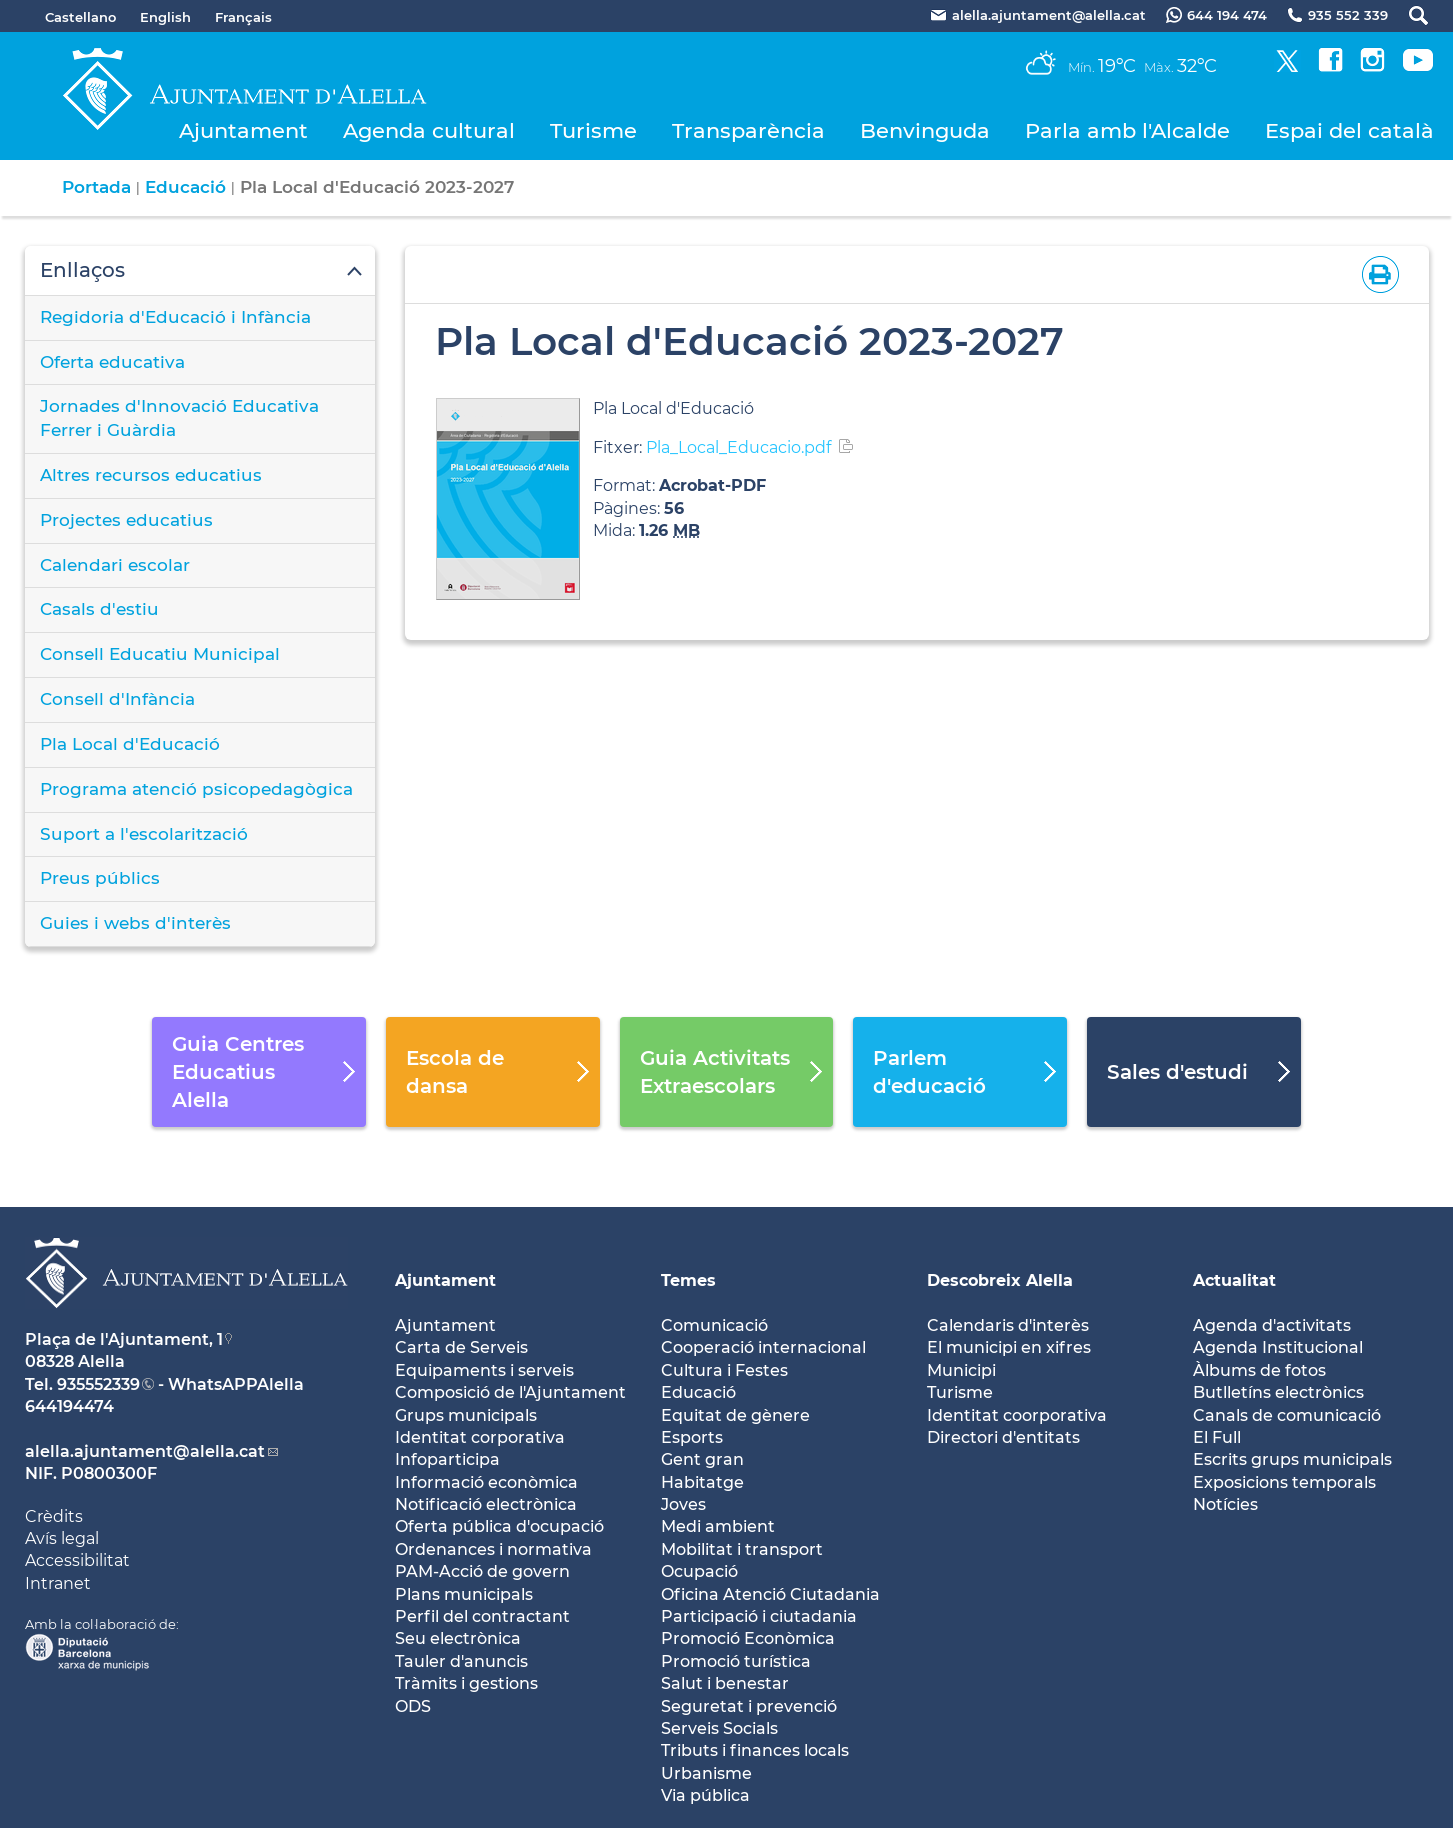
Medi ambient (718, 1526)
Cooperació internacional (763, 1347)
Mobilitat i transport (742, 1549)
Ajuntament (243, 130)
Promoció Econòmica (748, 1638)
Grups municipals (466, 1415)
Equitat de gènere (735, 1415)
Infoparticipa (447, 1459)
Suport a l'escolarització (144, 834)
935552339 (98, 1384)
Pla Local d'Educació (130, 744)
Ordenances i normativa (493, 1549)
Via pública (705, 1795)
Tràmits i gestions (466, 1683)
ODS (413, 1706)
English (165, 17)
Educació (185, 187)
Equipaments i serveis (484, 1370)
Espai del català (1349, 130)
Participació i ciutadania (759, 1616)
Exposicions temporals (1284, 1482)
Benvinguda (925, 130)
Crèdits (54, 1516)
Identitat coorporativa (1017, 1415)
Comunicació (714, 1325)
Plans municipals (464, 1594)
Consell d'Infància (117, 699)
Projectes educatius (126, 520)
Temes (688, 1280)
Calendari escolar (115, 565)
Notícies (1225, 1504)
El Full (1217, 1437)
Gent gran (702, 1459)
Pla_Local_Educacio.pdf (738, 447)
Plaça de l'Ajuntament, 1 (124, 1339)
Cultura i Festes (724, 1370)
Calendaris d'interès (1008, 1325)
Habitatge (702, 1482)
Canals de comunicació (1287, 1415)
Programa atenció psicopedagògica (196, 789)
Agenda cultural (429, 130)
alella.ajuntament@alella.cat (145, 1451)
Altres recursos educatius (151, 475)
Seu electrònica (458, 1638)
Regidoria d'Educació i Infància (175, 317)
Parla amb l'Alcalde (1127, 130)
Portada (96, 187)
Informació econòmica (486, 1482)
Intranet (58, 1583)
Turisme (593, 130)
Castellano (80, 17)
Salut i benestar (725, 1683)
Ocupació (699, 1571)
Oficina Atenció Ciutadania (770, 1594)
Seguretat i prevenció (749, 1706)
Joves (683, 1504)
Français (243, 17)
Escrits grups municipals (1292, 1459)
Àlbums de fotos (1259, 1370)
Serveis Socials (719, 1728)
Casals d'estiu (99, 609)
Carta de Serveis (461, 1347)
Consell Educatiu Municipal (160, 654)
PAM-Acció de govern (482, 1571)
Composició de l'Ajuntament (510, 1392)
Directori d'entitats (1003, 1437)
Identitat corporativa (480, 1437)
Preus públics (100, 878)
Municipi (961, 1370)
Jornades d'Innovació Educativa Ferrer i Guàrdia (179, 418)
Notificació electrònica (486, 1504)
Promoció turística (736, 1661)
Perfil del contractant (482, 1616)
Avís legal (62, 1538)
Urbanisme (706, 1773)
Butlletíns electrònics (1278, 1392)
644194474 (69, 1406)
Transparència (748, 130)
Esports (692, 1437)
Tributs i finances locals (755, 1750)
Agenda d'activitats (1272, 1325)
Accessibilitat (77, 1560)
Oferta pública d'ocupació (499, 1526)
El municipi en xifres (1009, 1347)
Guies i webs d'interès (135, 923)
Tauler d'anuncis (461, 1661)
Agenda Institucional (1278, 1347)
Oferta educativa (112, 362)
